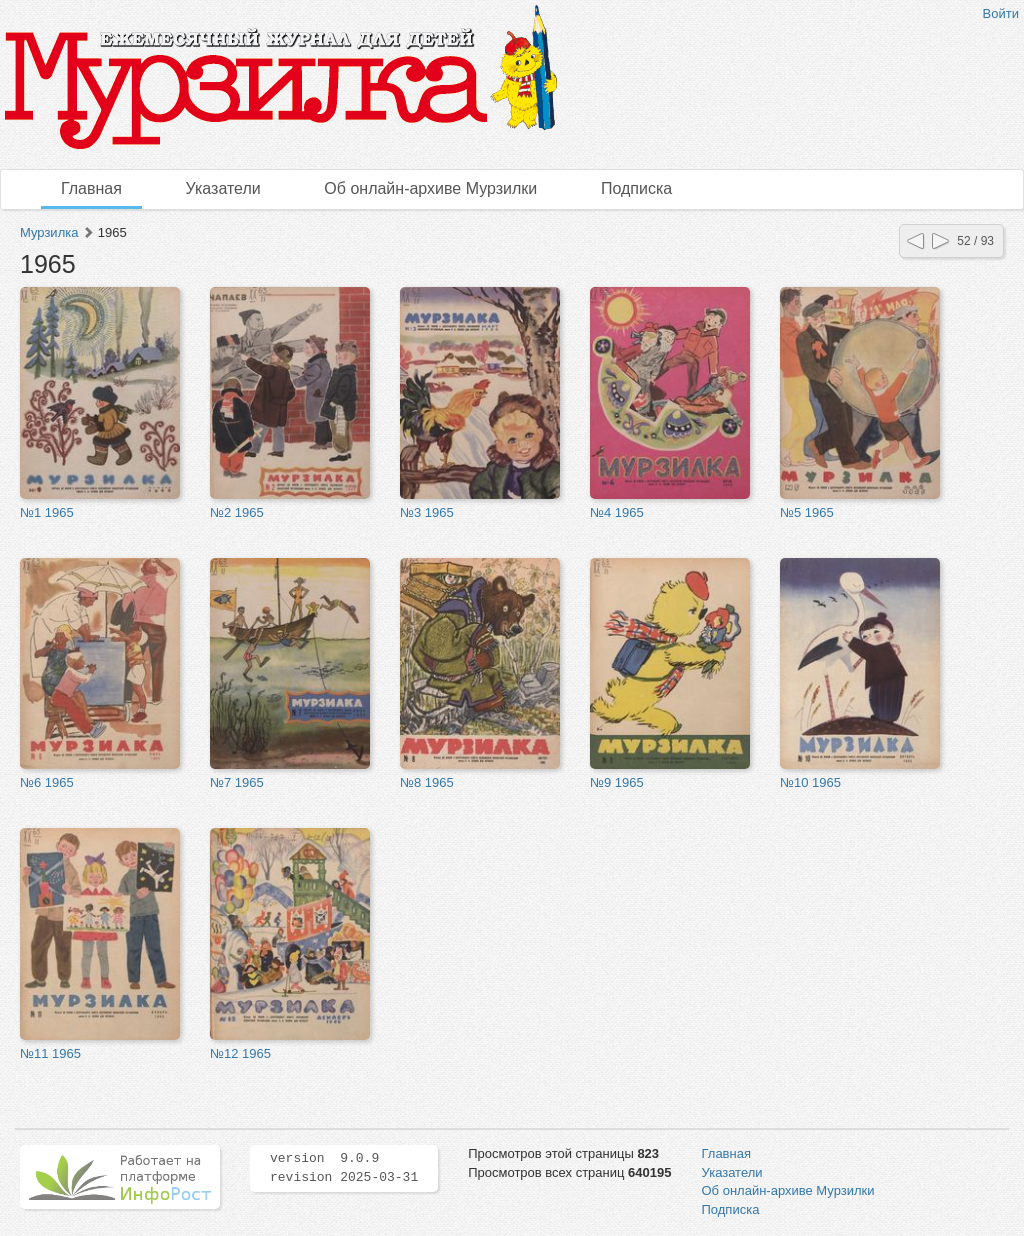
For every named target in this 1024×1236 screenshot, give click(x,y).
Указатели (223, 188)
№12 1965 (240, 1053)
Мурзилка (49, 232)
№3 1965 (427, 512)
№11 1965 (50, 1053)
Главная (91, 188)
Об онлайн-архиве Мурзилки (430, 188)
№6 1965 (47, 782)
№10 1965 (810, 782)
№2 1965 (237, 512)
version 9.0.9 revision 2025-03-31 (344, 1168)
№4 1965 (617, 512)
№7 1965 (237, 782)
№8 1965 (427, 782)
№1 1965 (47, 512)
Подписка (636, 188)
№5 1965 (807, 512)
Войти (1001, 13)
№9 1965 (617, 782)
